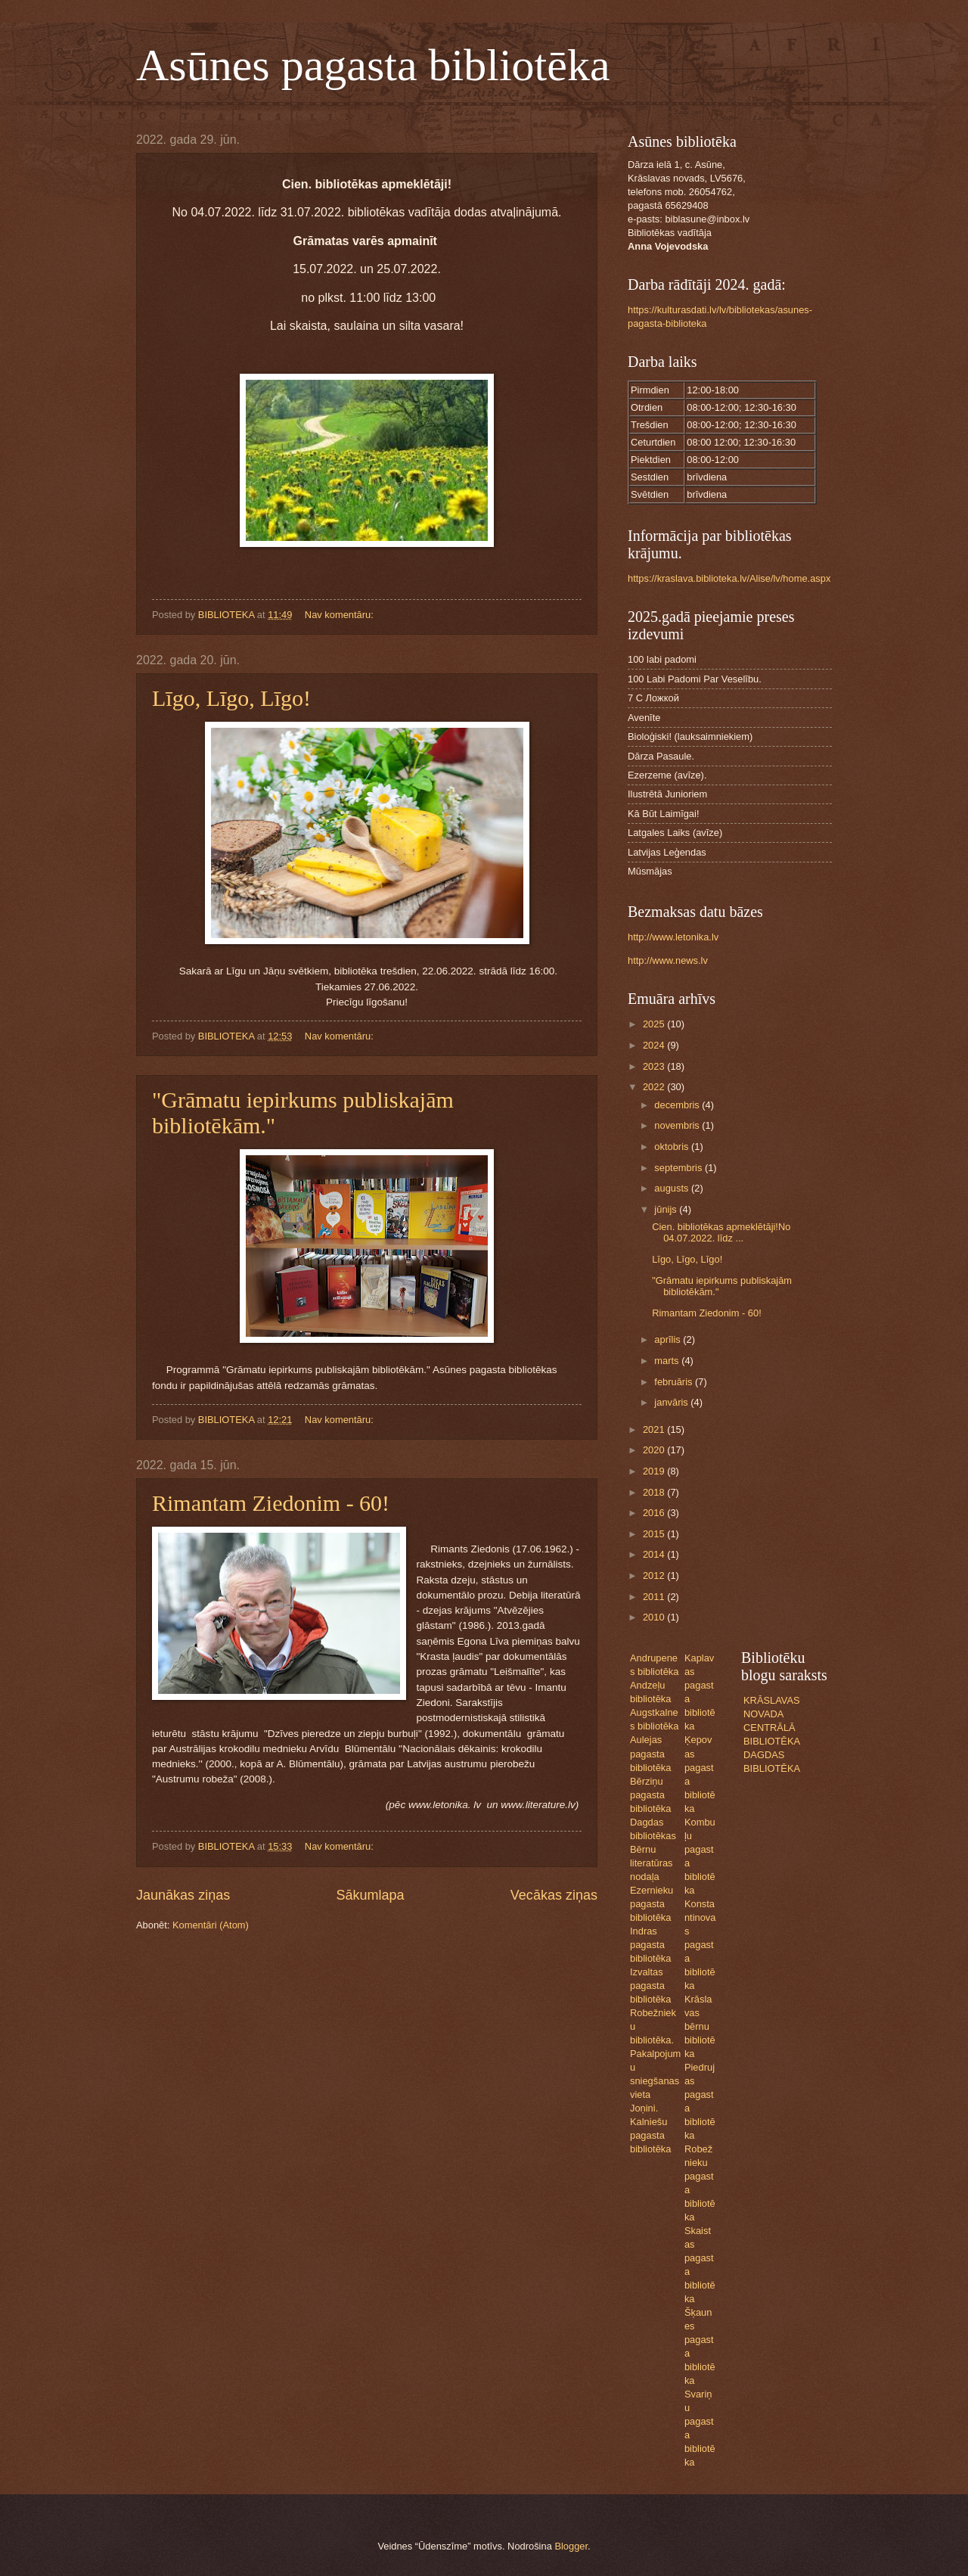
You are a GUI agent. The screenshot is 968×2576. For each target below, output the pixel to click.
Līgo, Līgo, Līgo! (231, 697)
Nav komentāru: (340, 614)
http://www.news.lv (668, 960)
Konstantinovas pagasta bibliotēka (700, 1944)
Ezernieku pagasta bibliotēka (651, 1904)
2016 (655, 1512)
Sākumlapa (370, 1895)
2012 (655, 1575)
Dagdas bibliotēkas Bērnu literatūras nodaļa (653, 1849)
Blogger (571, 2546)
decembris (678, 1105)
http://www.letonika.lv (673, 937)
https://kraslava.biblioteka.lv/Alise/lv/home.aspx (729, 578)
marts (667, 1360)
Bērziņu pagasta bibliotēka (650, 1795)
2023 (655, 1066)
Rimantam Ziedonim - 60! (270, 1502)
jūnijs (666, 1209)
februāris (674, 1381)
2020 (655, 1450)
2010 (655, 1617)
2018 (655, 1492)
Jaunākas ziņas (183, 1895)
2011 (655, 1596)
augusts (672, 1188)
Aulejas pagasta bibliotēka (650, 1753)
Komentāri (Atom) (210, 1925)
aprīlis (668, 1339)
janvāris (672, 1402)
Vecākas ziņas (553, 1895)
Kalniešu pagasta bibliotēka (650, 2135)
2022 (655, 1086)
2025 (655, 1024)
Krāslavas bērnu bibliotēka (699, 2026)
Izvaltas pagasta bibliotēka (650, 1985)
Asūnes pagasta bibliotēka (373, 65)
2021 (655, 1429)
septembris (679, 1167)
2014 (655, 1554)
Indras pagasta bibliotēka (650, 1944)
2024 (655, 1045)
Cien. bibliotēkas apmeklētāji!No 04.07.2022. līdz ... (721, 1232)
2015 (655, 1534)
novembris (678, 1125)
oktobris (672, 1146)
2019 (655, 1471)
